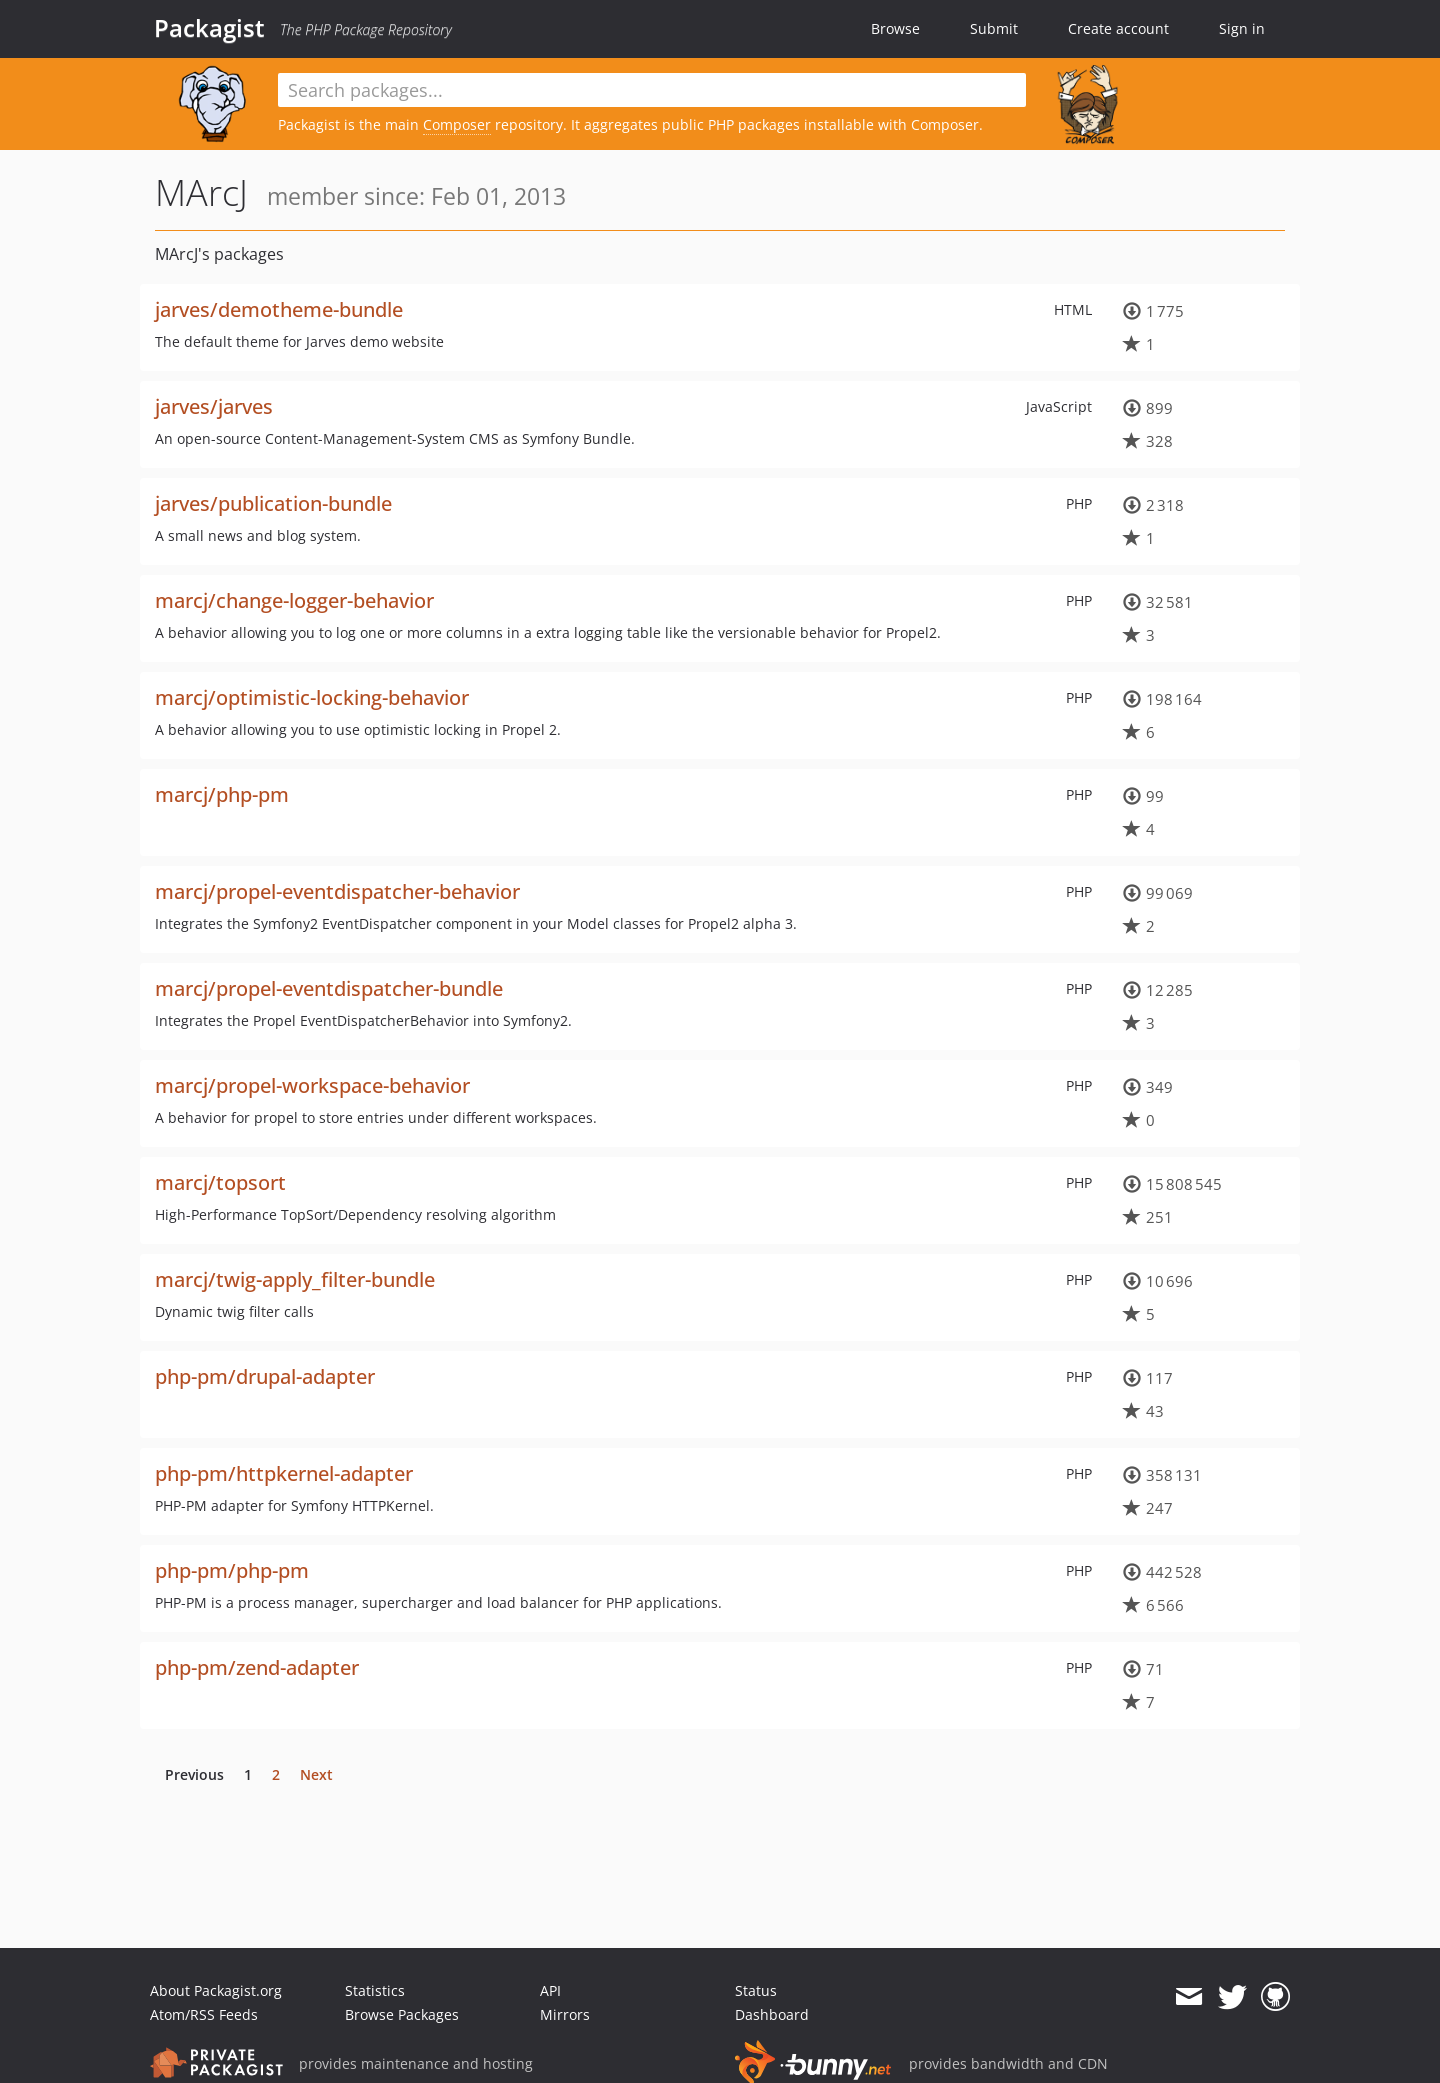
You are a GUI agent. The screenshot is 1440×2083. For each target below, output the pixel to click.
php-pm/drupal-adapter (265, 1376)
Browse (895, 28)
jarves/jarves (214, 406)
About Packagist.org (216, 1990)
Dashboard (772, 2014)
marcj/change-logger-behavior (294, 600)
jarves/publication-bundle (273, 503)
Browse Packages (402, 2014)
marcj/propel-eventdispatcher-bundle (329, 988)
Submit (994, 28)
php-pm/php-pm (232, 1570)
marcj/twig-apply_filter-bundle (295, 1279)
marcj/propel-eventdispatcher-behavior (337, 891)
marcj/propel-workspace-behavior (312, 1085)
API (550, 1990)
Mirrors (565, 2014)
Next (316, 1774)
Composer (457, 124)
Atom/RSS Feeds (204, 2014)
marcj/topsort (220, 1182)
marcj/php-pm (222, 794)
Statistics (375, 1990)
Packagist (209, 28)
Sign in (1242, 28)
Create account (1118, 28)
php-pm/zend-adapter (257, 1667)
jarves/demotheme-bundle (279, 309)
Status (756, 1990)
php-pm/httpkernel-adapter (284, 1473)
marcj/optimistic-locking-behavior (312, 697)
